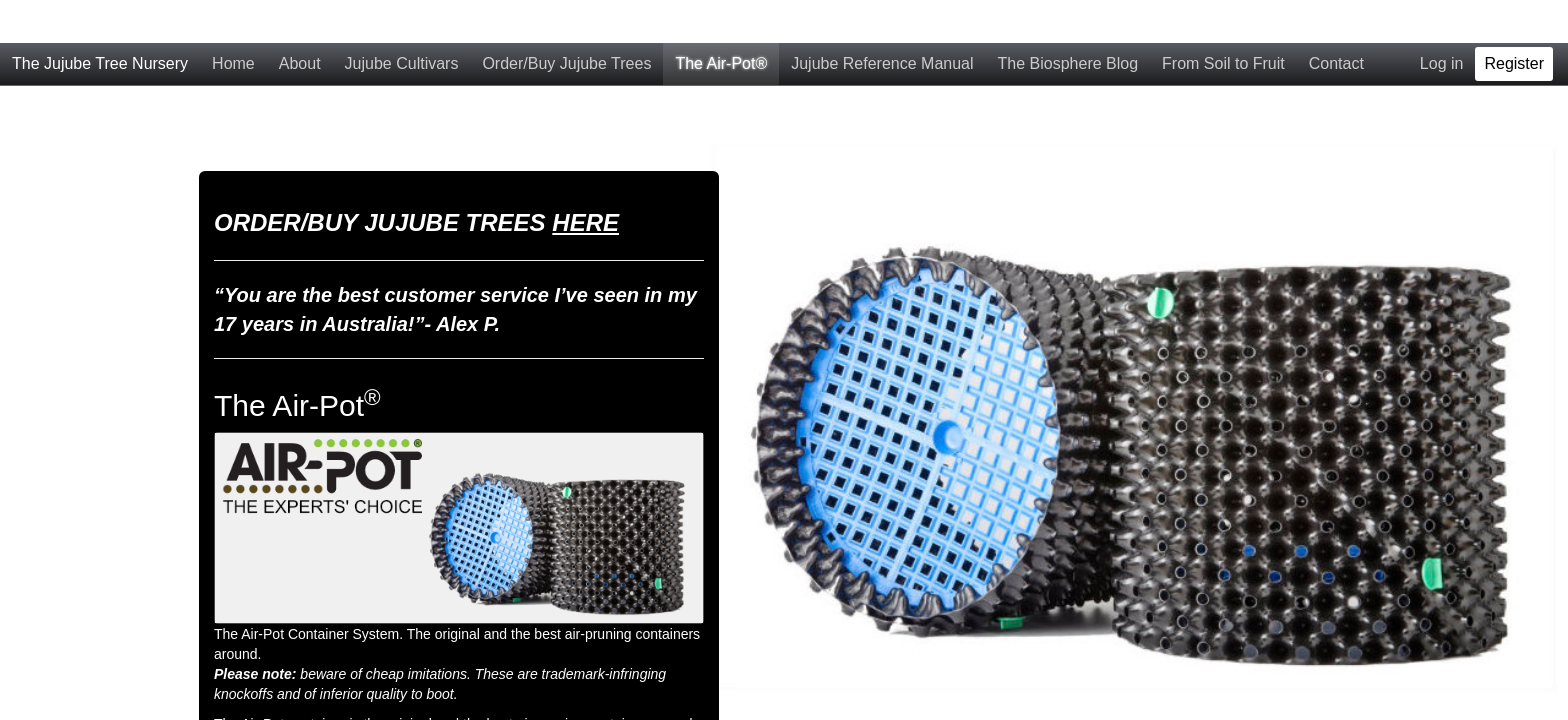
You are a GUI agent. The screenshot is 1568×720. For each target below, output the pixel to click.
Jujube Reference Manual (882, 20)
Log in (1442, 20)
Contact (1336, 20)
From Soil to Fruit (1223, 20)
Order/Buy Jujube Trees (566, 20)
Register (1514, 20)
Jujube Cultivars (402, 20)
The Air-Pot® (721, 20)
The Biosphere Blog (1068, 20)
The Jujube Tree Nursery (100, 20)
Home (233, 20)
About (300, 20)
